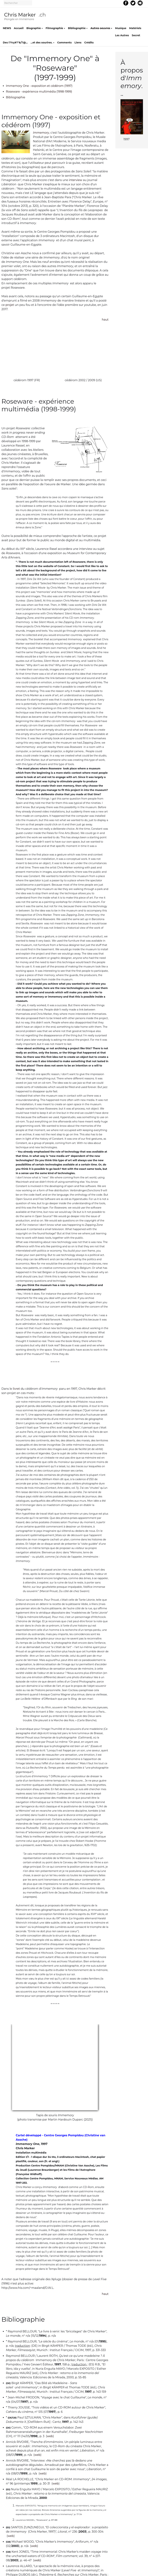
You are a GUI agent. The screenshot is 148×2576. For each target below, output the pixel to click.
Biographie (34, 28)
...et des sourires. (42, 42)
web (50, 2322)
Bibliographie (78, 28)
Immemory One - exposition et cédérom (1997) (39, 86)
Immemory (41, 132)
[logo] (24, 17)
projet (10, 305)
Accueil (19, 28)
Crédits (89, 42)
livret (17, 1357)
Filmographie (55, 28)
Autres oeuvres (101, 28)
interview (76, 180)
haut (105, 319)
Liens (77, 42)
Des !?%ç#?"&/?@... (15, 42)
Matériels (135, 28)
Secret (136, 35)
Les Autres (122, 35)
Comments (64, 42)
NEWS (7, 28)
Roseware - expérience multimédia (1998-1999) (39, 91)
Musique (120, 28)
